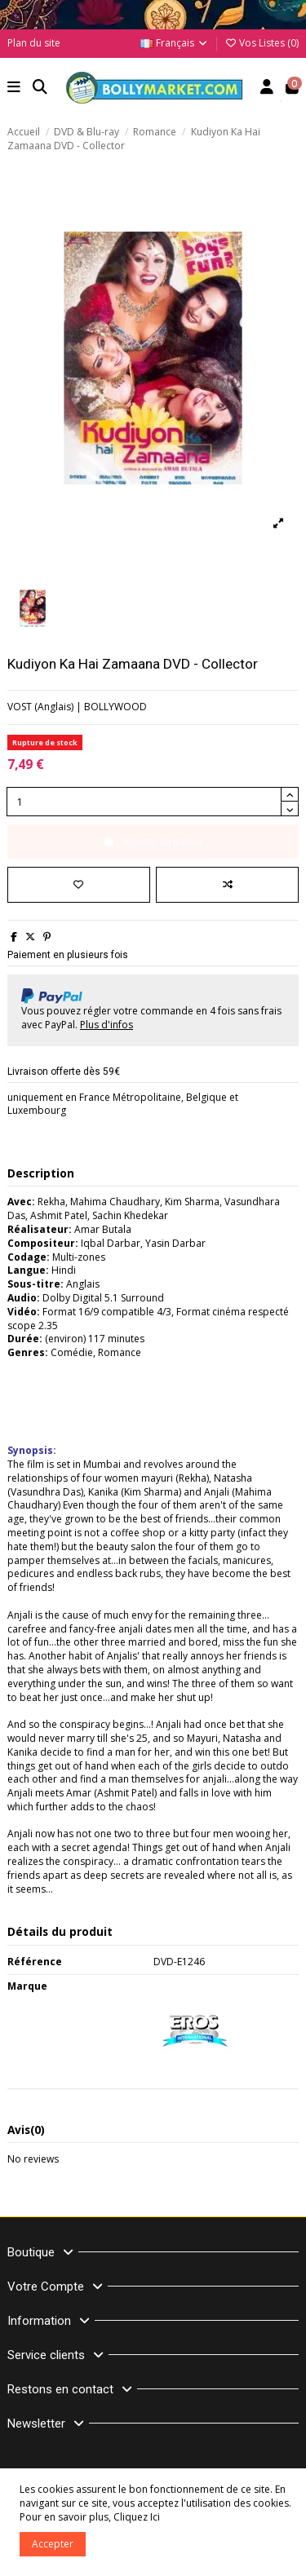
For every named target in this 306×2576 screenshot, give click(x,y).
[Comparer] (227, 885)
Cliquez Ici (136, 2517)
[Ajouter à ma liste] (78, 885)
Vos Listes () (261, 43)
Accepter (52, 2544)
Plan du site (33, 43)
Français (174, 43)
